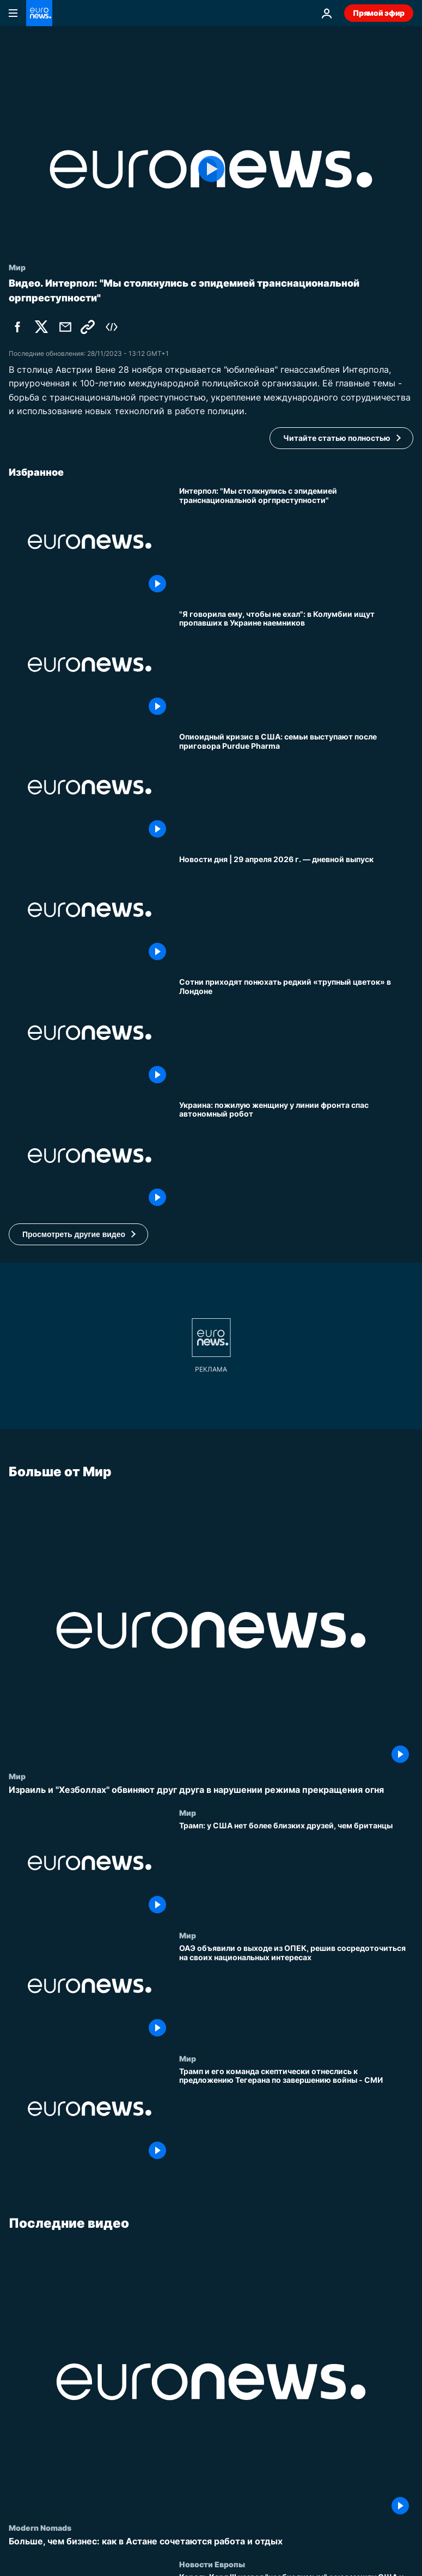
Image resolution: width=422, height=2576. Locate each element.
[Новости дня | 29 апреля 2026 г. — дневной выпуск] (296, 910)
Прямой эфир (379, 12)
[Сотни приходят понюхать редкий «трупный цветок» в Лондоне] (296, 1032)
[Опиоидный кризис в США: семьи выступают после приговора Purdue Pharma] (296, 787)
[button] (78, 1234)
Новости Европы (212, 2564)
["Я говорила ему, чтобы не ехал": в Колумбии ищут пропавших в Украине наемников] (296, 664)
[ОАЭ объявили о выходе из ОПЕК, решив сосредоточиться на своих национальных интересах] (296, 1992)
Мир (17, 1776)
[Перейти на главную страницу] (39, 13)
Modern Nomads (40, 2527)
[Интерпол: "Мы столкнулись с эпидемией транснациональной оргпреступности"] (296, 541)
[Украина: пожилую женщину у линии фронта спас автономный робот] (296, 1155)
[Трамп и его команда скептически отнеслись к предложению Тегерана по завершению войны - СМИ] (296, 2114)
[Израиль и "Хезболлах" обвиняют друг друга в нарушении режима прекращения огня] (211, 1790)
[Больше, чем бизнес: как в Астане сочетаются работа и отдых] (211, 2541)
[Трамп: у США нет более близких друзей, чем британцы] (296, 1869)
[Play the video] (211, 169)
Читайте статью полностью (336, 438)
